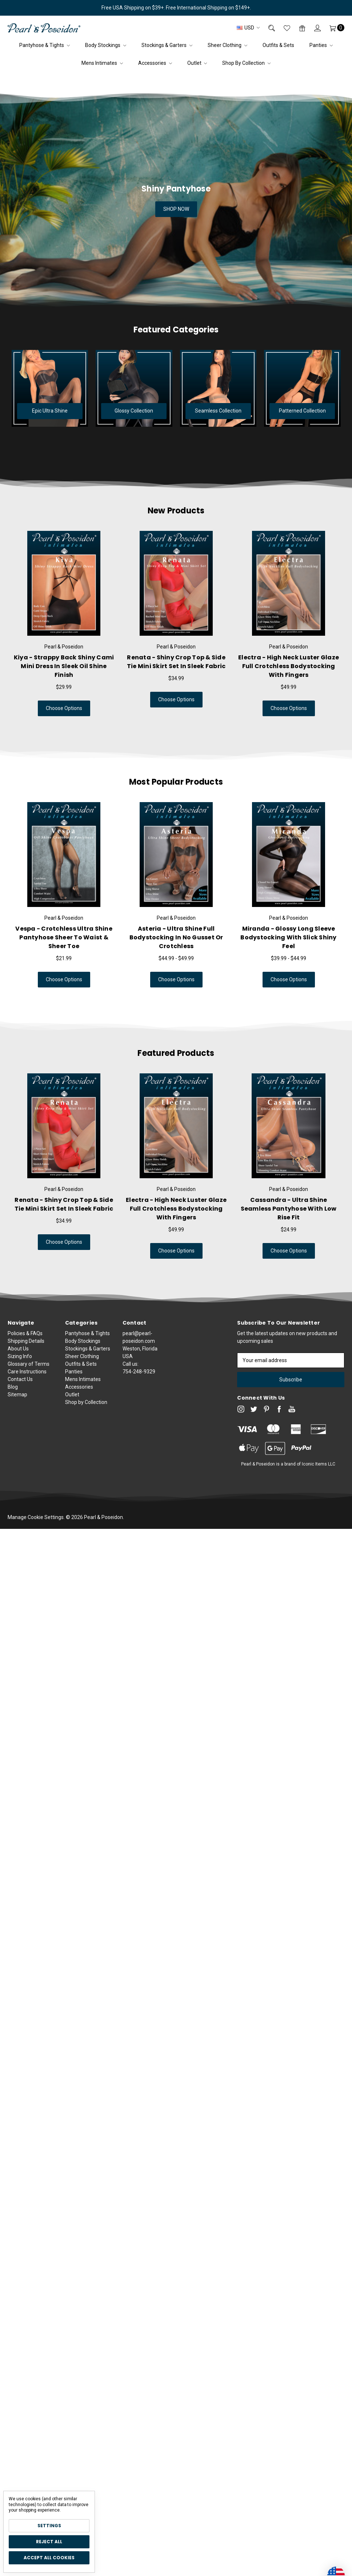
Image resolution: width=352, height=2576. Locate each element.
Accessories (155, 63)
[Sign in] (313, 28)
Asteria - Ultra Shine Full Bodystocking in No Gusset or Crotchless (148, 937)
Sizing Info (20, 1385)
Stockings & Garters (166, 45)
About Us (18, 1377)
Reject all (49, 2541)
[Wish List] (282, 28)
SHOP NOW (176, 209)
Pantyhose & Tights (44, 45)
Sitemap (17, 1423)
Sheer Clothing (227, 45)
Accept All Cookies (49, 2558)
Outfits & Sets (278, 45)
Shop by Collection (246, 63)
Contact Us (20, 1408)
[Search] (267, 28)
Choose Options (48, 708)
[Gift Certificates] (297, 28)
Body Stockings (105, 45)
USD (248, 28)
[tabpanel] (64, 623)
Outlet (197, 63)
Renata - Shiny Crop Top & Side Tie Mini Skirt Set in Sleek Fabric (148, 661)
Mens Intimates (102, 63)
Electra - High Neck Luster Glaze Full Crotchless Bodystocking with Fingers (147, 1209)
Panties (321, 45)
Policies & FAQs (25, 1362)
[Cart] (332, 28)
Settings (49, 2525)
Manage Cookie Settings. (36, 1517)
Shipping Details (26, 1369)
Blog (13, 1415)
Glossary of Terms (28, 1392)
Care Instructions (27, 1400)
